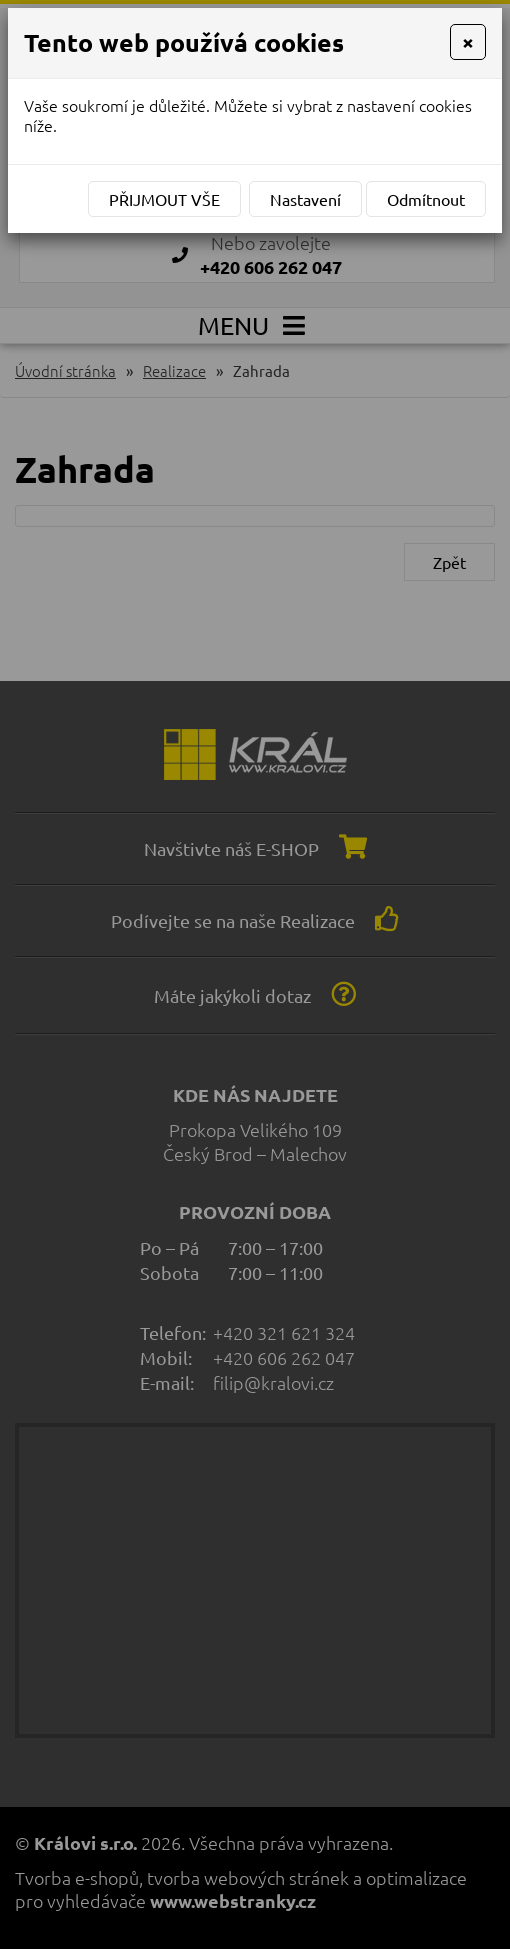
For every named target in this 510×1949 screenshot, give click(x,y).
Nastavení (305, 199)
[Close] (468, 42)
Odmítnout (426, 199)
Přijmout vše (164, 199)
